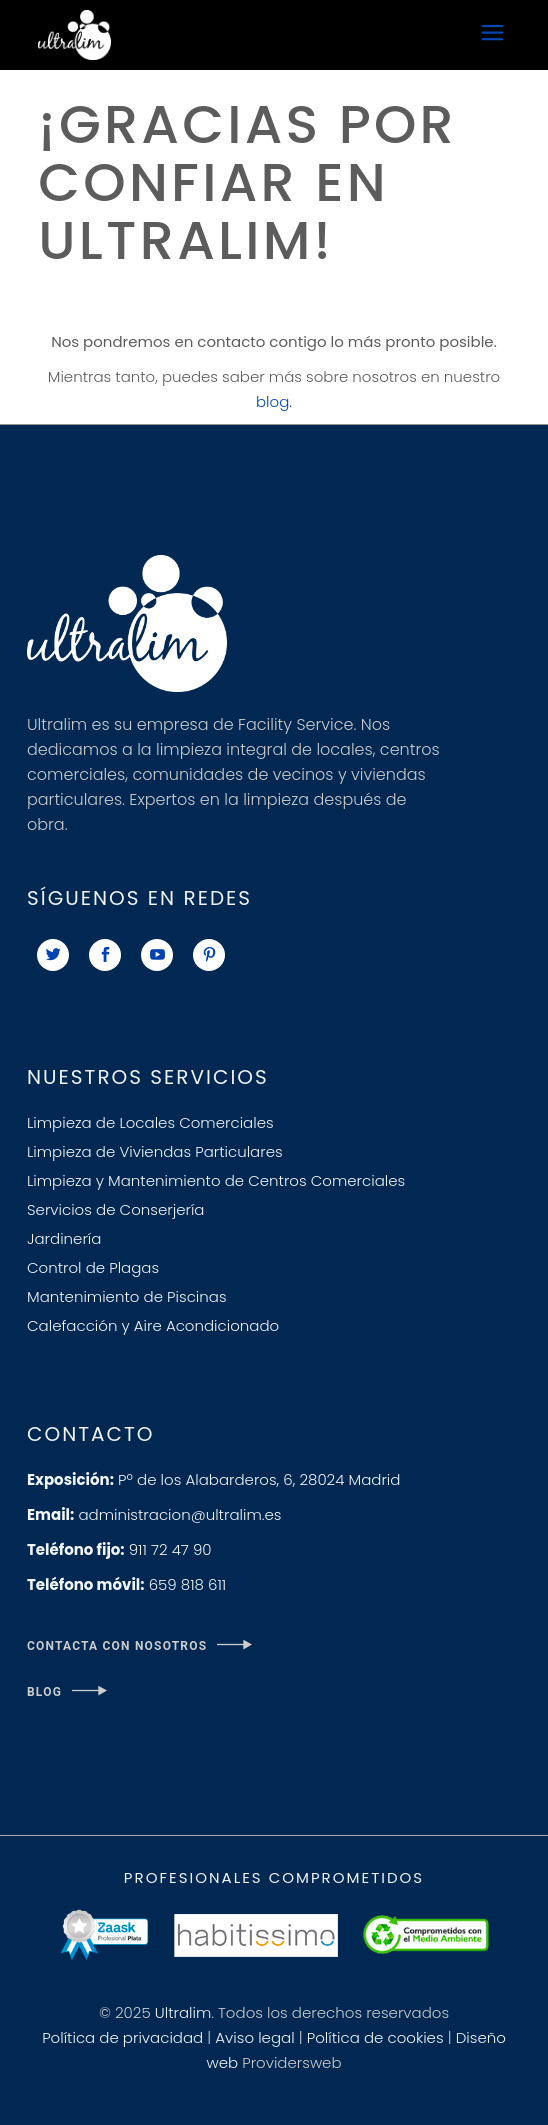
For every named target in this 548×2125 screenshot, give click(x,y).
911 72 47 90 (119, 1549)
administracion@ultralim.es (154, 1514)
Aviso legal (254, 2037)
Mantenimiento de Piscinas (127, 1296)
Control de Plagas (93, 1267)
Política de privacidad (122, 2037)
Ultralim (183, 2012)
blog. (274, 401)
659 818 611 (126, 1584)
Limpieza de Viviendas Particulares (155, 1151)
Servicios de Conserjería (116, 1209)
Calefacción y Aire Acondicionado (153, 1325)
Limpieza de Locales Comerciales (150, 1122)
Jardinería (64, 1238)
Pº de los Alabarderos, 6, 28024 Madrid (213, 1479)
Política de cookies (375, 2037)
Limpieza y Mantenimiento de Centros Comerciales (216, 1180)
